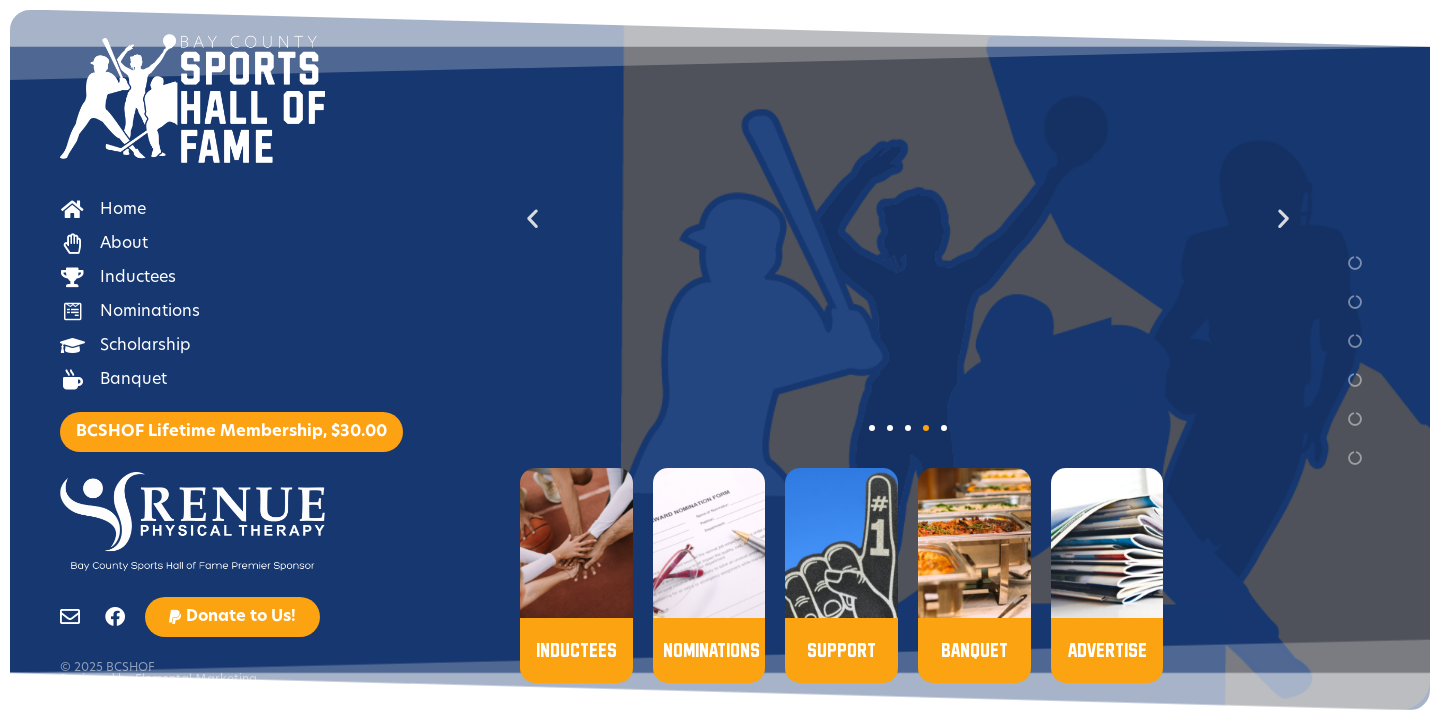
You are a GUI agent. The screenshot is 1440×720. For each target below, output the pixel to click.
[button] (232, 617)
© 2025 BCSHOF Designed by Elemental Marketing (158, 674)
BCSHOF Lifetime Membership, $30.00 (231, 432)
